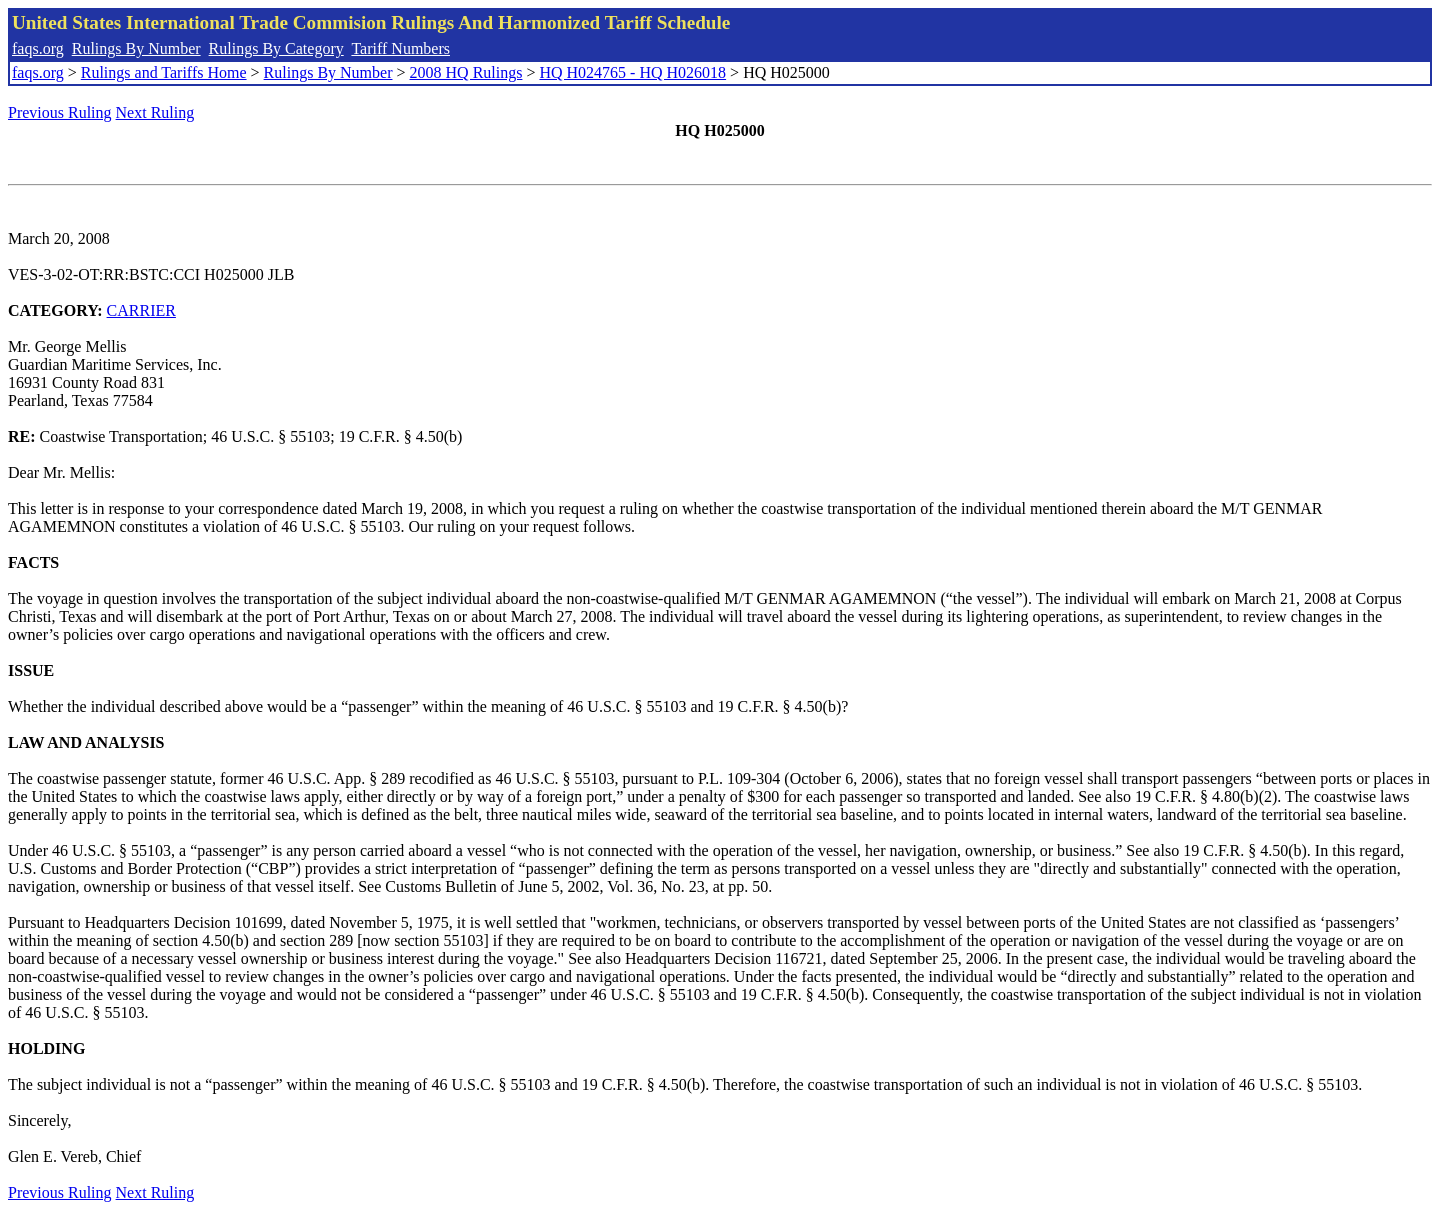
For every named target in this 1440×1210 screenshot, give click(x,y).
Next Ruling (155, 112)
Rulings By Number (136, 48)
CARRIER (141, 310)
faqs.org (38, 48)
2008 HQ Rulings (466, 72)
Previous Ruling (60, 112)
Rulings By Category (276, 48)
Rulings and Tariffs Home (164, 72)
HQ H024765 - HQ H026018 (632, 72)
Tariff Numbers (400, 48)
